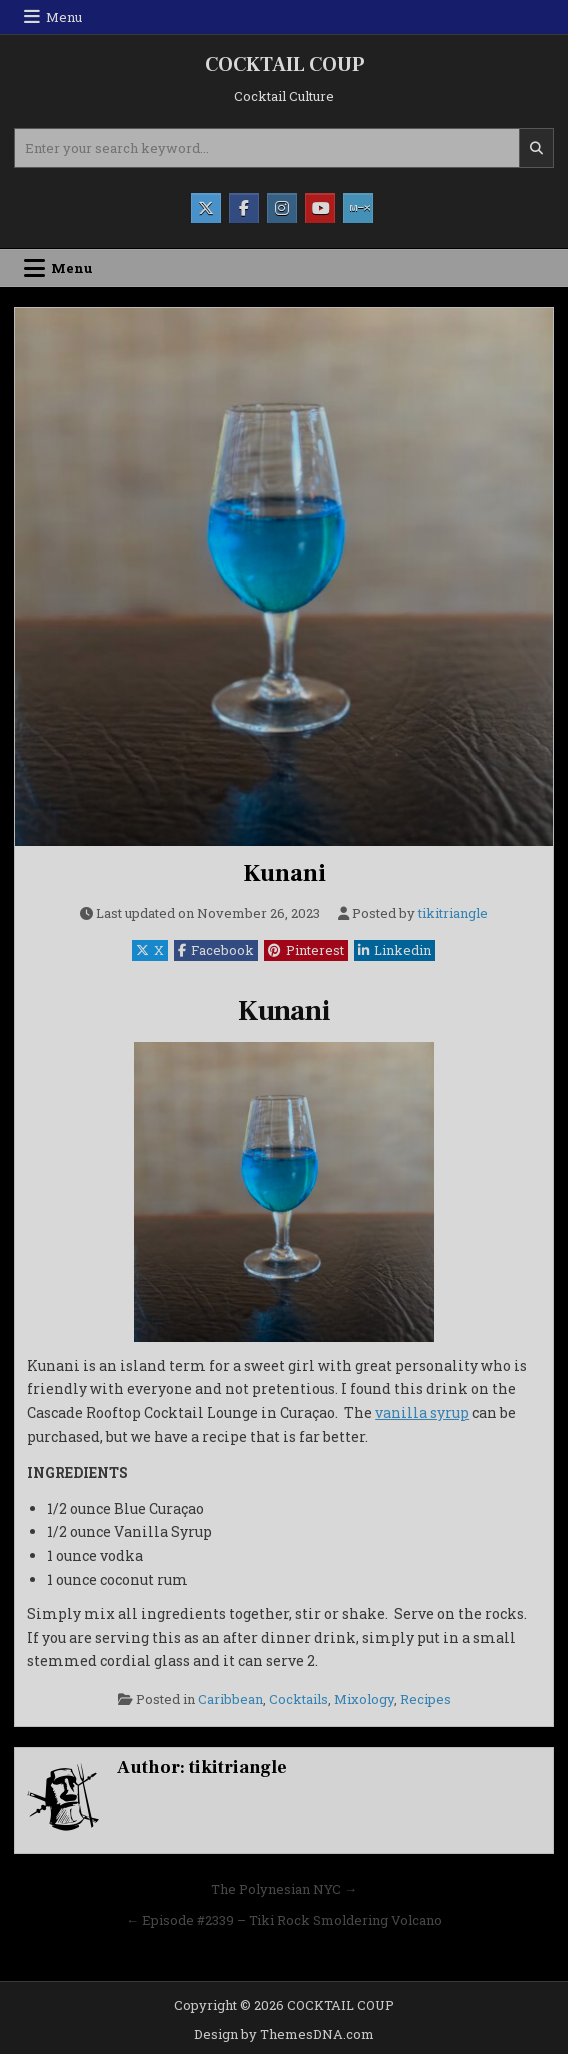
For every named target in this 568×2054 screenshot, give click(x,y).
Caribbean (230, 1699)
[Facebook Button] (244, 208)
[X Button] (206, 208)
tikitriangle (453, 913)
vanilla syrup (422, 1412)
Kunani (284, 873)
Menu (64, 17)
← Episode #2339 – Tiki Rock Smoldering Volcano (284, 1920)
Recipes (425, 1699)
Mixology (364, 1699)
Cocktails (298, 1699)
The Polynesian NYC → (284, 1889)
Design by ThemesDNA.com (284, 2034)
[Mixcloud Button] (358, 208)
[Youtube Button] (320, 208)
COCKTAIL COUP (284, 65)
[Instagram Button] (282, 208)
